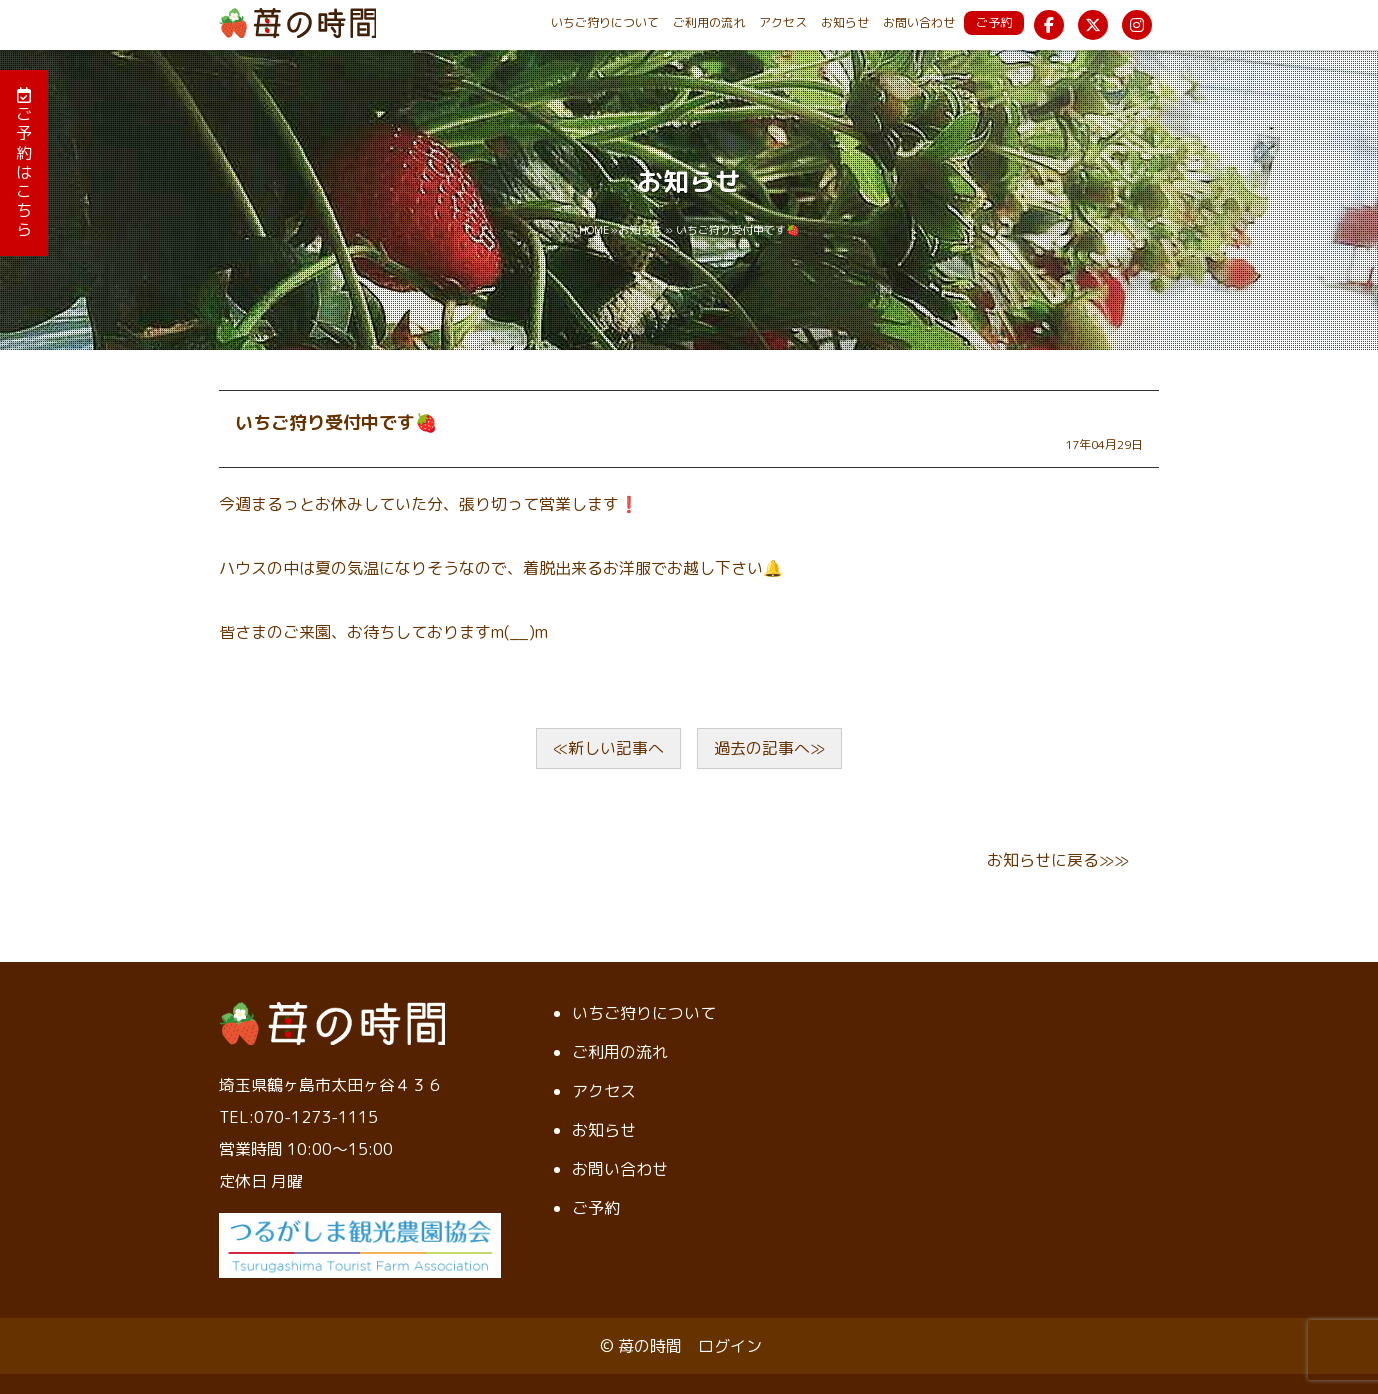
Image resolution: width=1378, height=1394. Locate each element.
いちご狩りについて (605, 22)
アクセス (783, 22)
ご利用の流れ (709, 22)
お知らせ (845, 22)
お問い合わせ (919, 22)
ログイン (730, 1346)
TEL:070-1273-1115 (298, 1117)
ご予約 (994, 22)
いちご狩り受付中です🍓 (336, 422)
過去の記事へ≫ (769, 748)
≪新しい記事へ (608, 748)
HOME (594, 230)
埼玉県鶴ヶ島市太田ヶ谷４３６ (331, 1085)
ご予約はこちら (24, 163)
